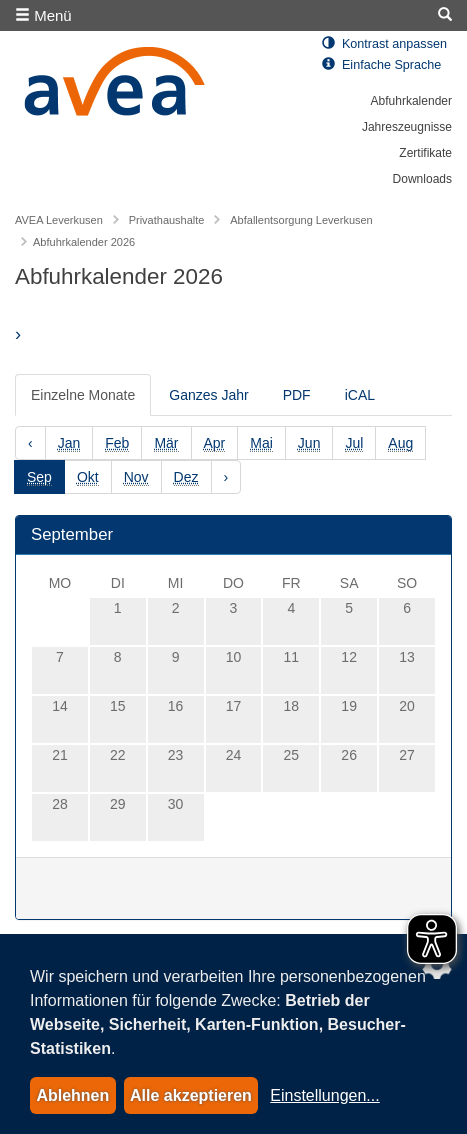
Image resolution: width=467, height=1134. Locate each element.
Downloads (422, 179)
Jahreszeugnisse (407, 127)
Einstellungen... (324, 1095)
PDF (297, 395)
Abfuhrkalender (411, 101)
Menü (43, 15)
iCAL (360, 395)
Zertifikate (425, 153)
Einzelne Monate (83, 395)
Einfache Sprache (381, 65)
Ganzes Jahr (208, 395)
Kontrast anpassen (384, 44)
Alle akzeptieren (191, 1095)
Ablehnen (72, 1095)
